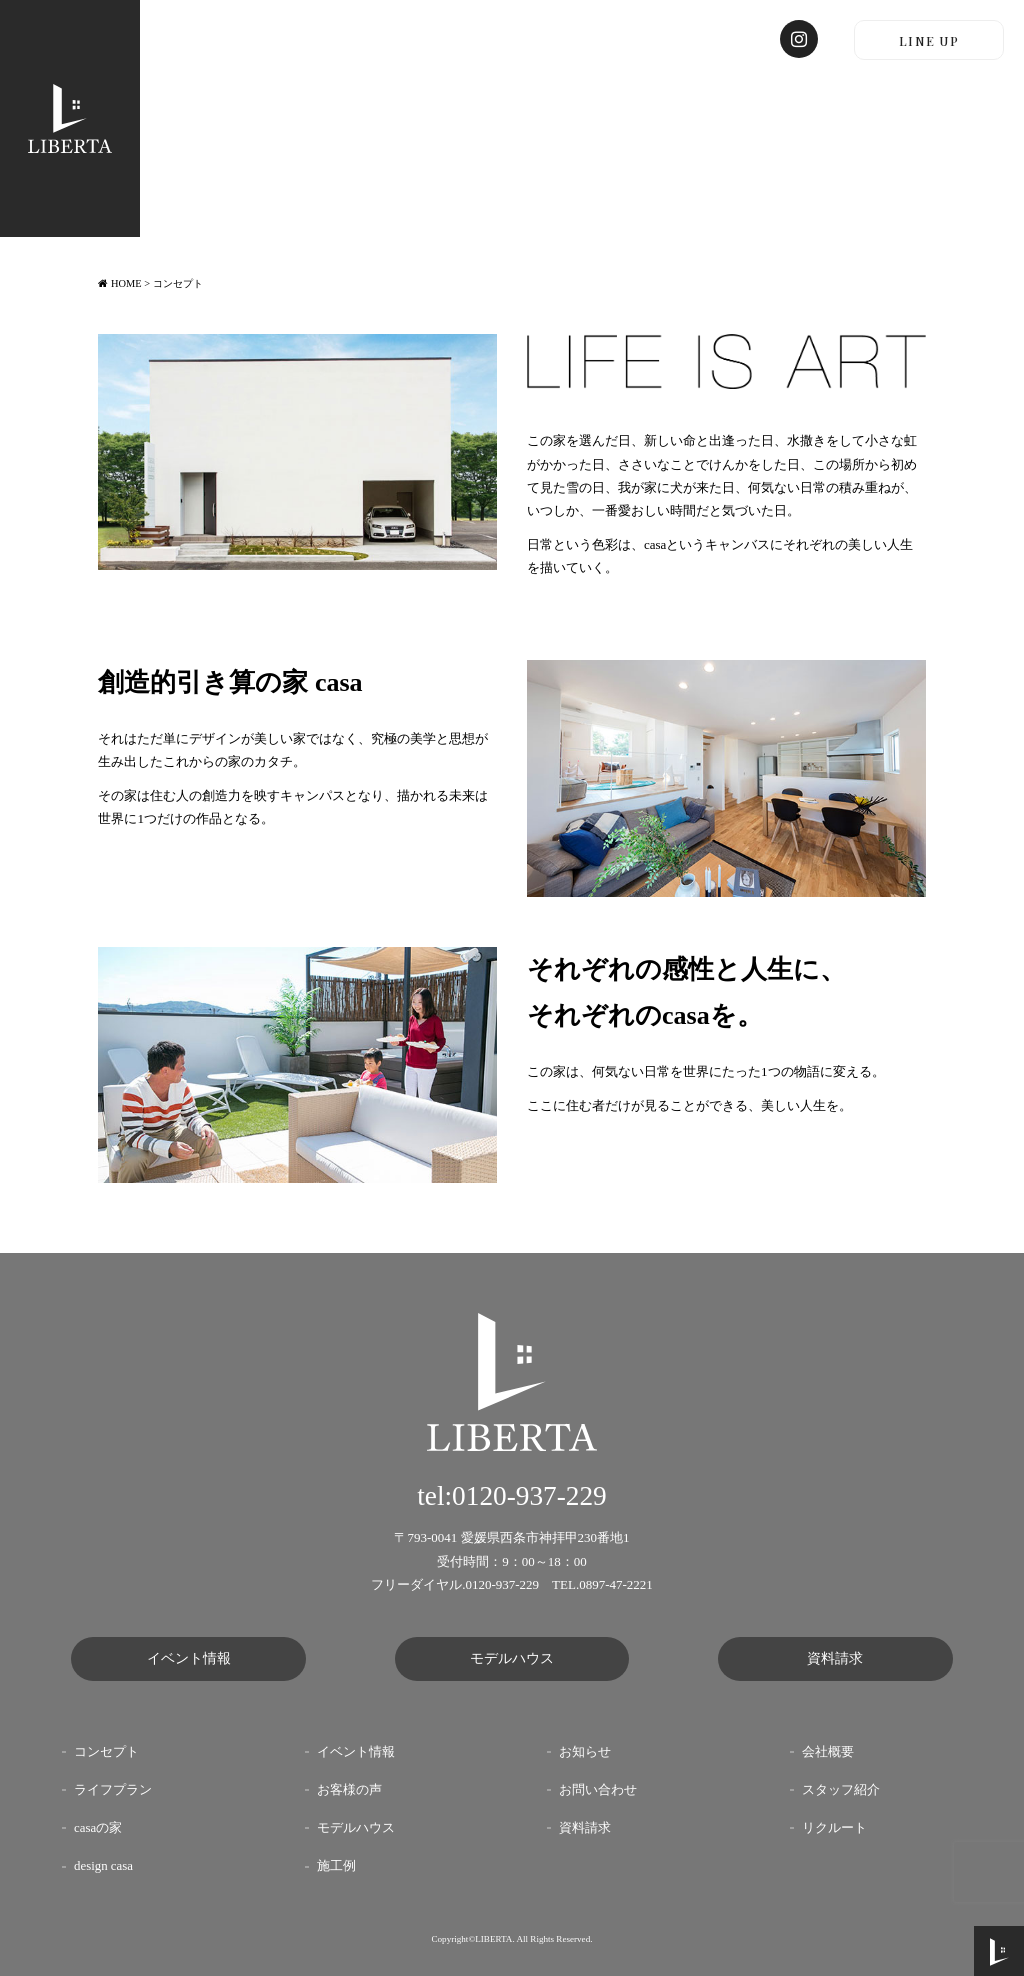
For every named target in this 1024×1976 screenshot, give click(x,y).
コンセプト (106, 1752)
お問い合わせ (598, 1790)
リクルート (834, 1828)
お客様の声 (349, 1790)
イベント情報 (189, 1658)
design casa (103, 1866)
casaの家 (98, 1828)
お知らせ (585, 1752)
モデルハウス (512, 1658)
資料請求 (835, 1658)
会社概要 (828, 1752)
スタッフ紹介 (841, 1790)
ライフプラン (113, 1790)
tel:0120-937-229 (512, 1496)
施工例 (336, 1866)
